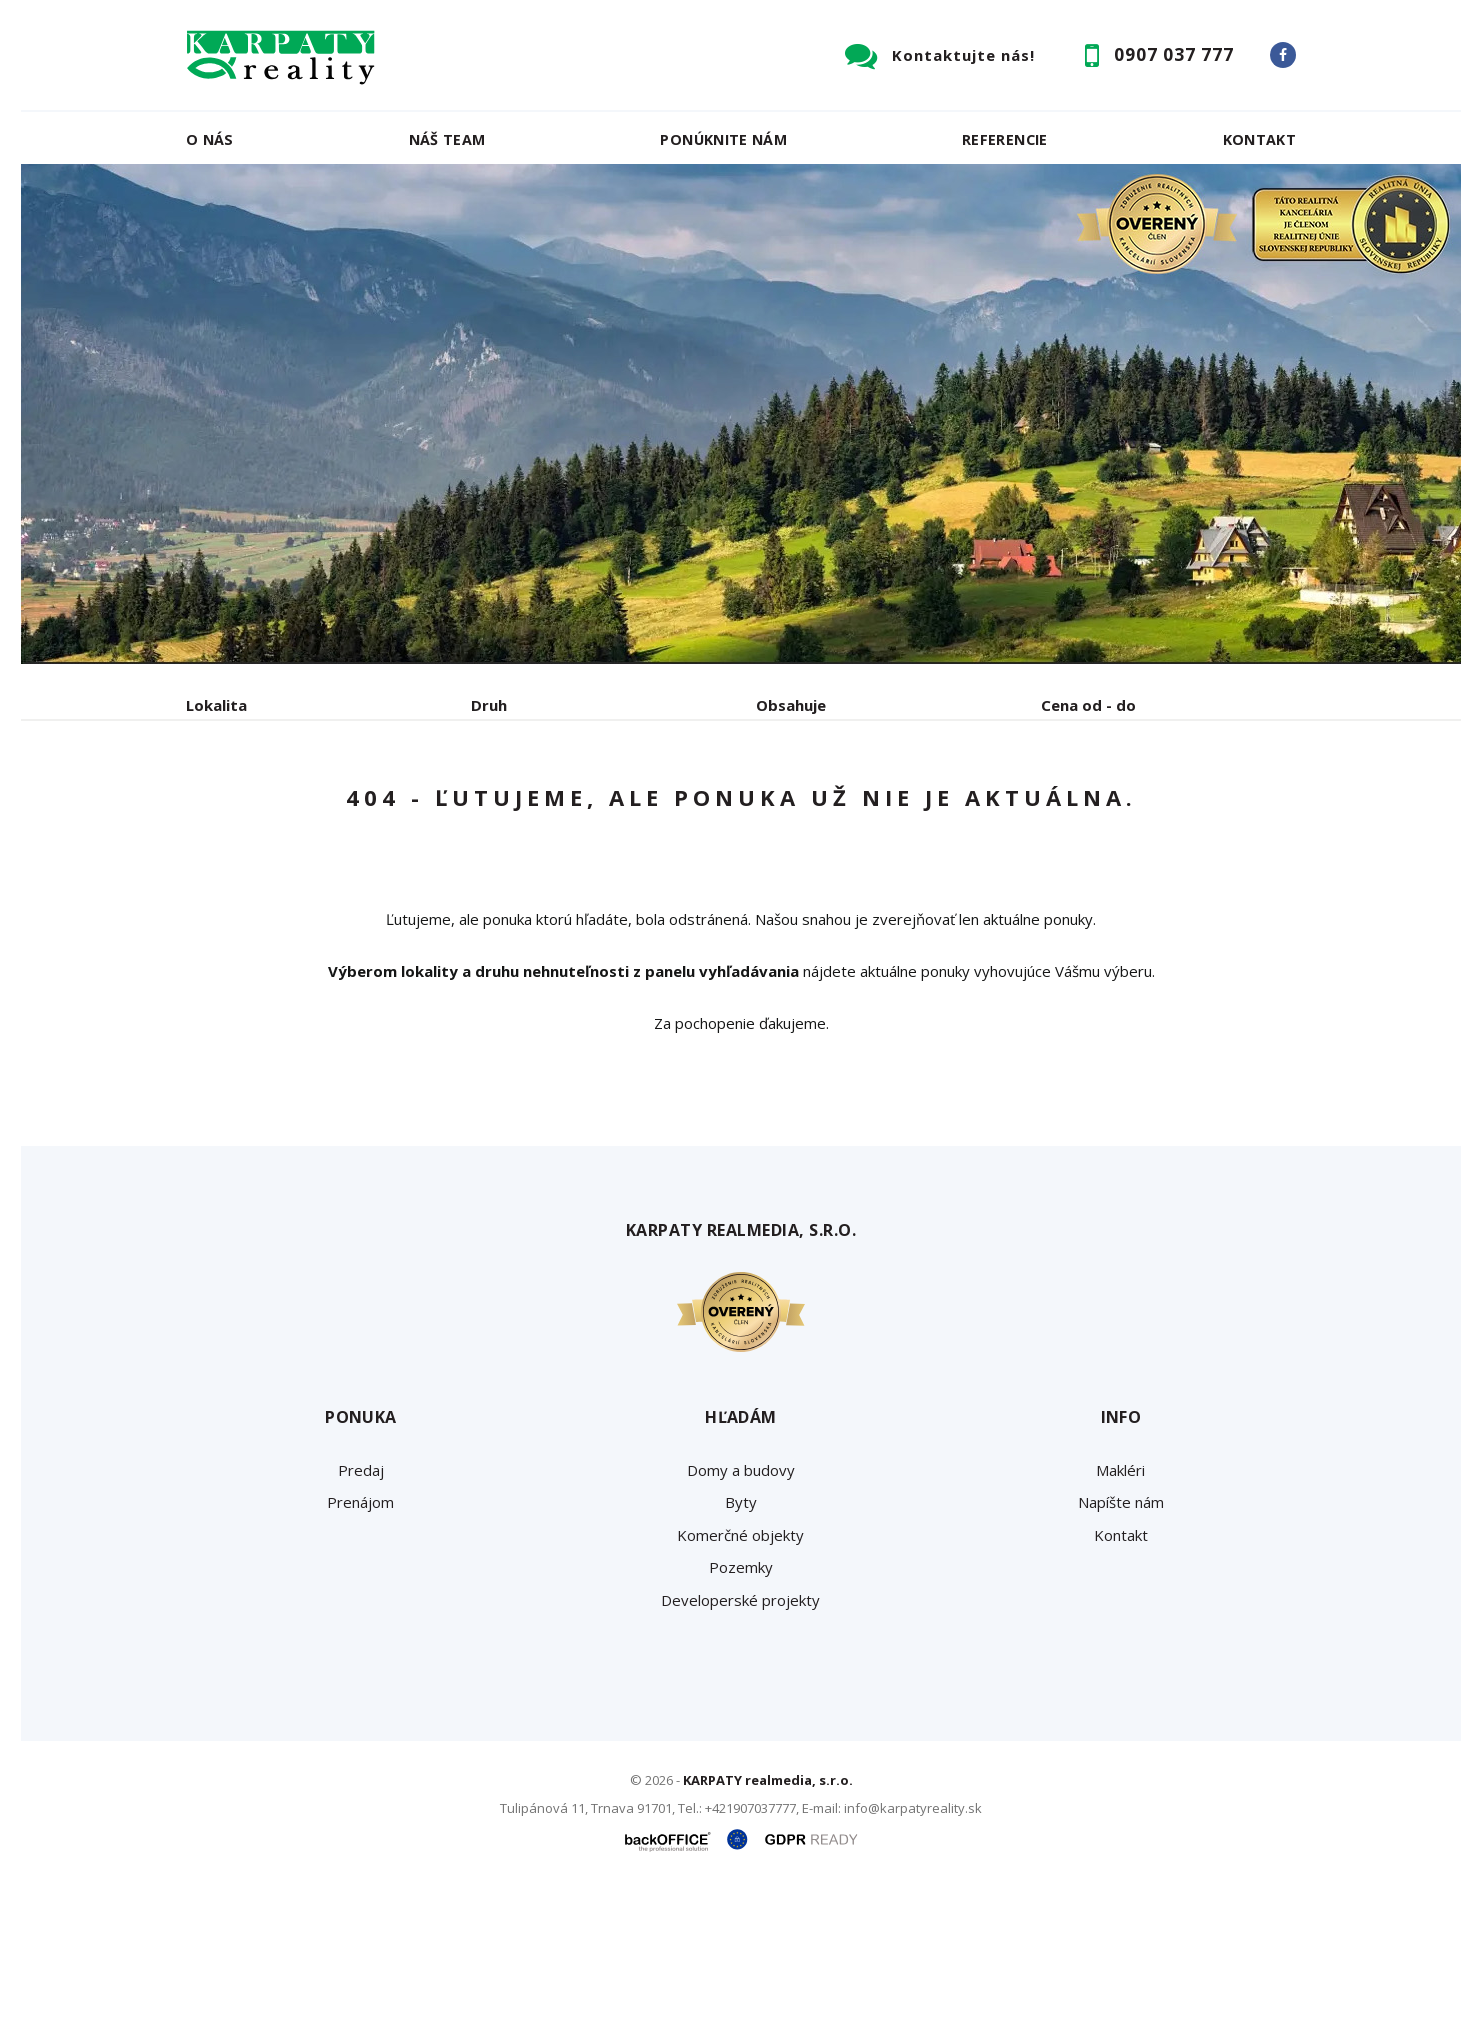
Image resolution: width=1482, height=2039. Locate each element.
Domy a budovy (741, 1622)
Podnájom (605, 809)
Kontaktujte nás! (963, 55)
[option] (741, 414)
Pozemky (741, 1719)
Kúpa (486, 809)
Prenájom (370, 809)
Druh (489, 705)
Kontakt (1260, 139)
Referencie (1005, 139)
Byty (741, 1654)
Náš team (447, 139)
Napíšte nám (1121, 1654)
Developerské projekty (740, 1752)
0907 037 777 (1174, 54)
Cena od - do (1088, 705)
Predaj (248, 809)
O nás (210, 139)
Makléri (1120, 1622)
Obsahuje (791, 705)
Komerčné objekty (740, 1687)
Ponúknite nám (723, 139)
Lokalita (216, 705)
